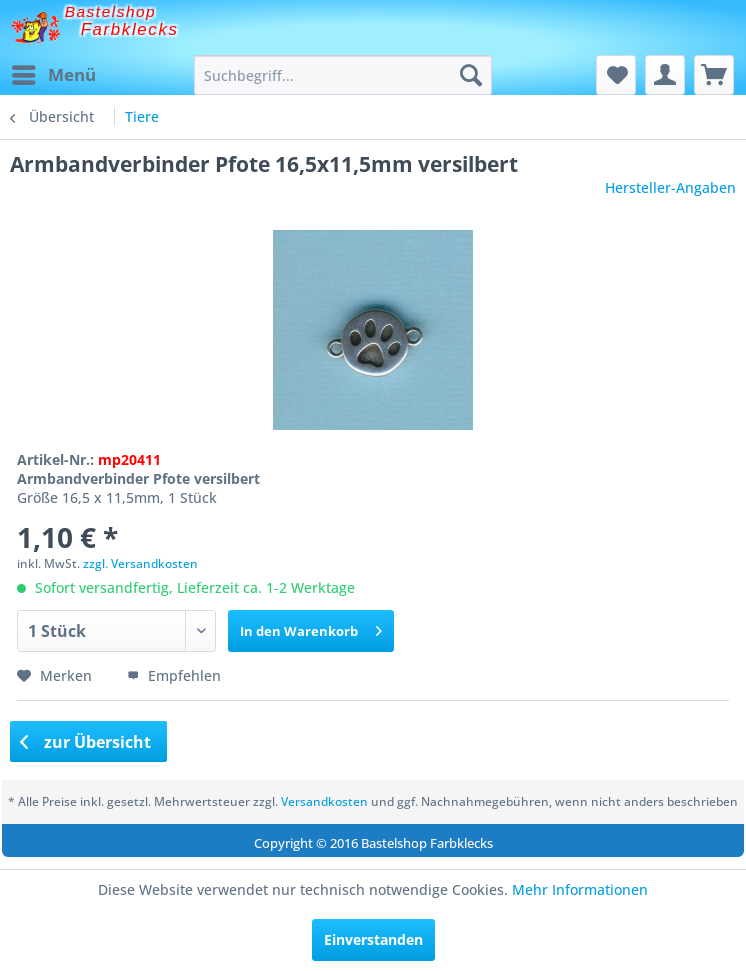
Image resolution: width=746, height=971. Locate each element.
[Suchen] (471, 75)
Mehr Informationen (580, 889)
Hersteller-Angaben (670, 187)
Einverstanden (373, 939)
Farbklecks (130, 29)
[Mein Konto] (665, 75)
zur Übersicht (86, 742)
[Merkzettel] (616, 75)
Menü (54, 72)
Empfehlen (174, 675)
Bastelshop (111, 11)
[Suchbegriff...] (343, 75)
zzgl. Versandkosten (140, 563)
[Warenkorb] (714, 75)
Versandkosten (324, 801)
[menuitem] (53, 75)
